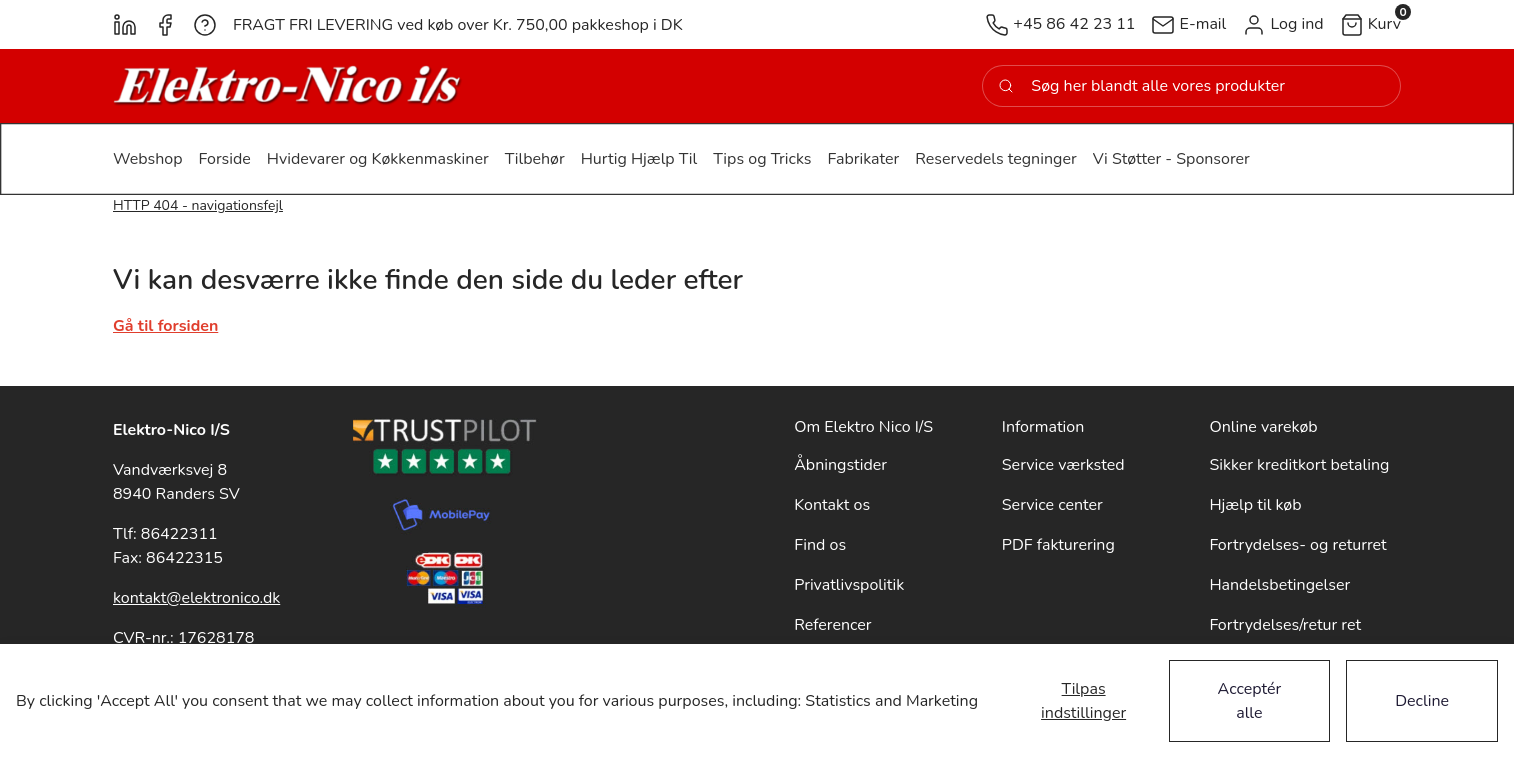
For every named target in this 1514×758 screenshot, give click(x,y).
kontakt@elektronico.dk (196, 598)
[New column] (288, 86)
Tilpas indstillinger (1083, 701)
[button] (1282, 24)
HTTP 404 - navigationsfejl (198, 205)
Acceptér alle (1250, 701)
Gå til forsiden (165, 326)
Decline (1422, 701)
